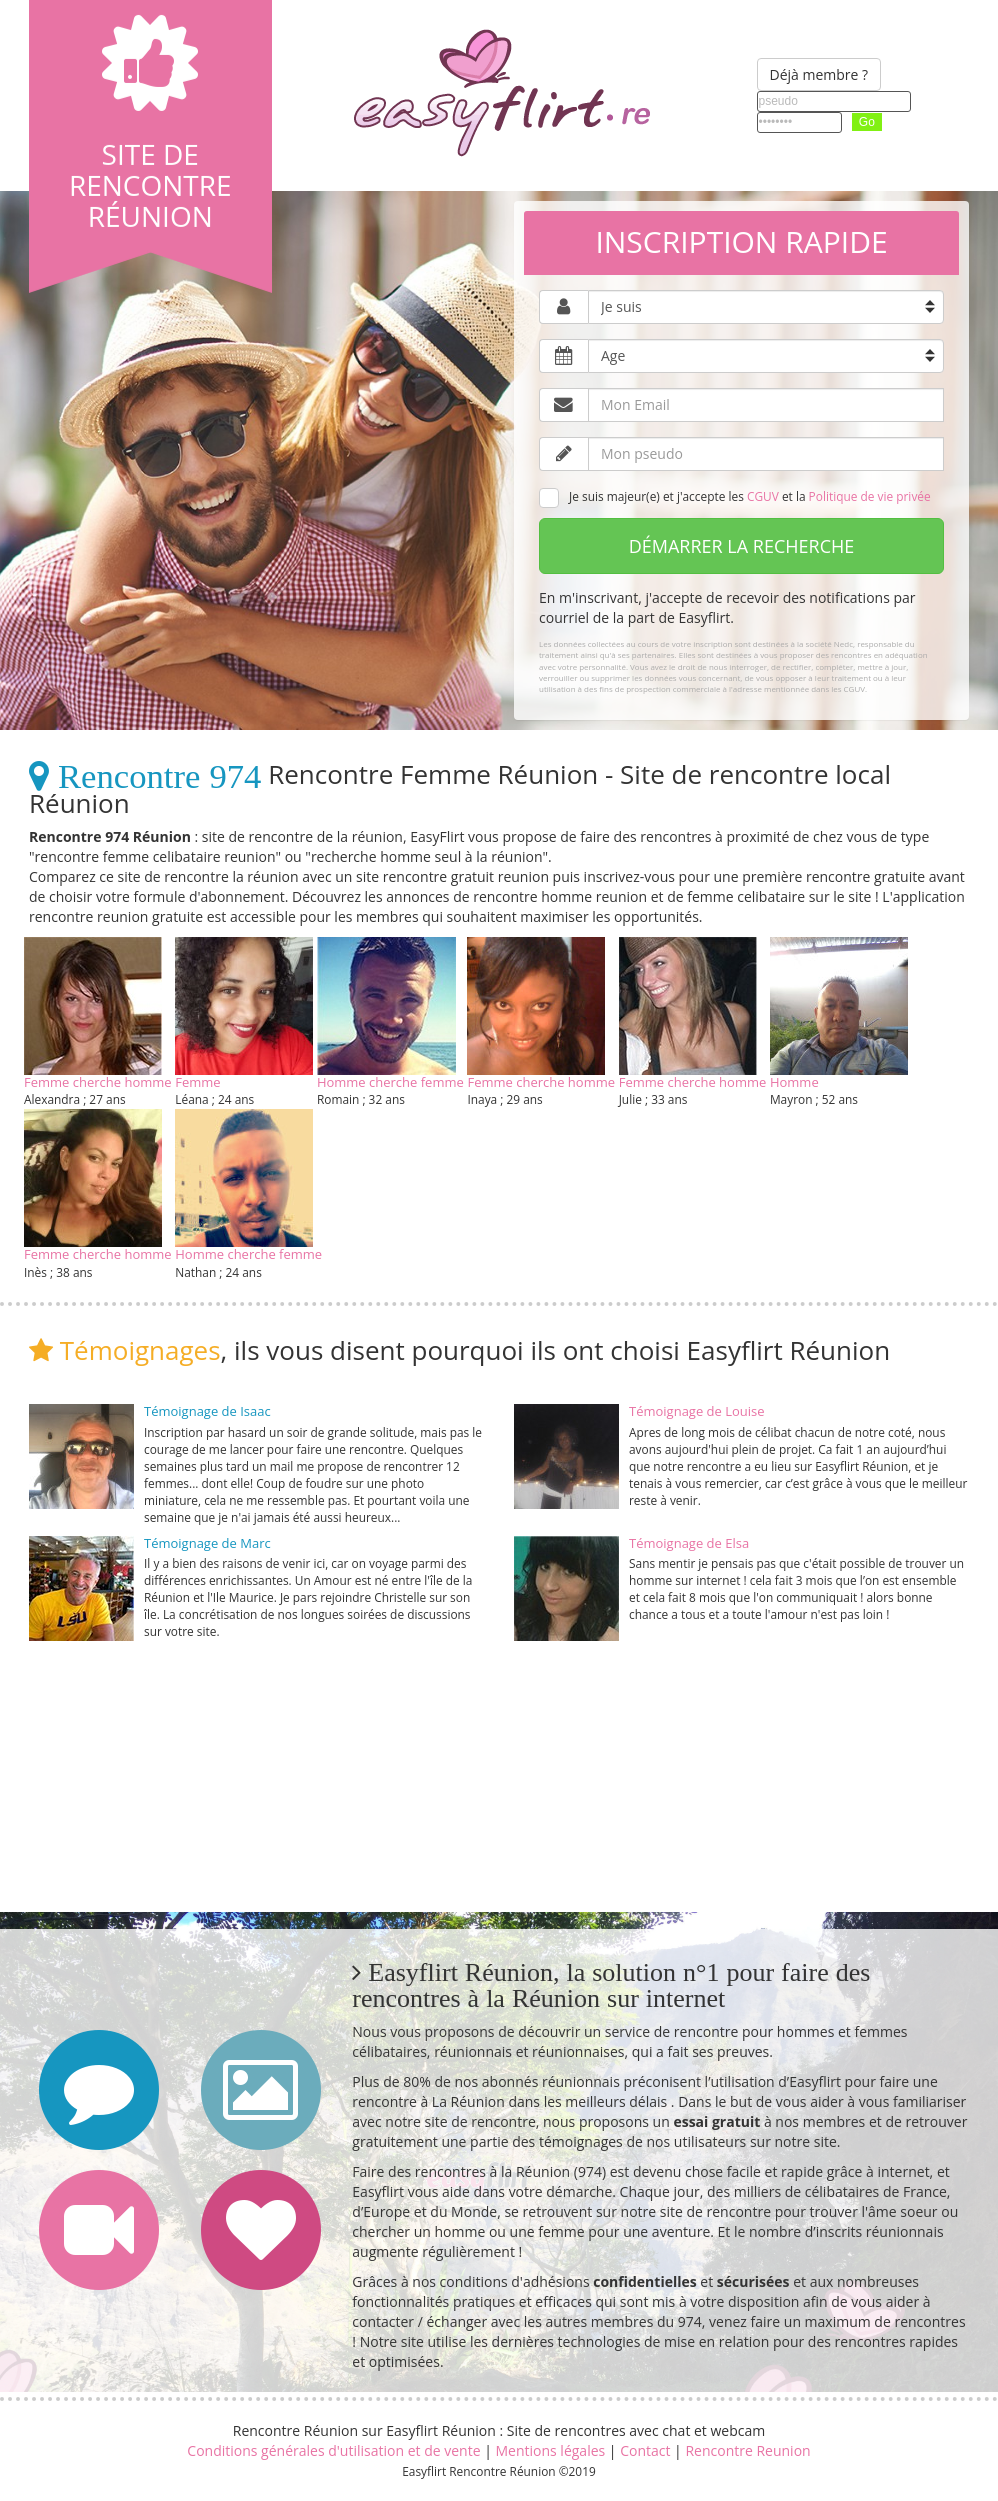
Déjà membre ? (819, 74)
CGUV (763, 496)
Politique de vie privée (870, 496)
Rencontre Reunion (747, 2450)
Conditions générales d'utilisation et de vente (333, 2450)
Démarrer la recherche (742, 546)
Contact (645, 2450)
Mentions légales (550, 2450)
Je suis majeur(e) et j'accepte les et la (735, 498)
